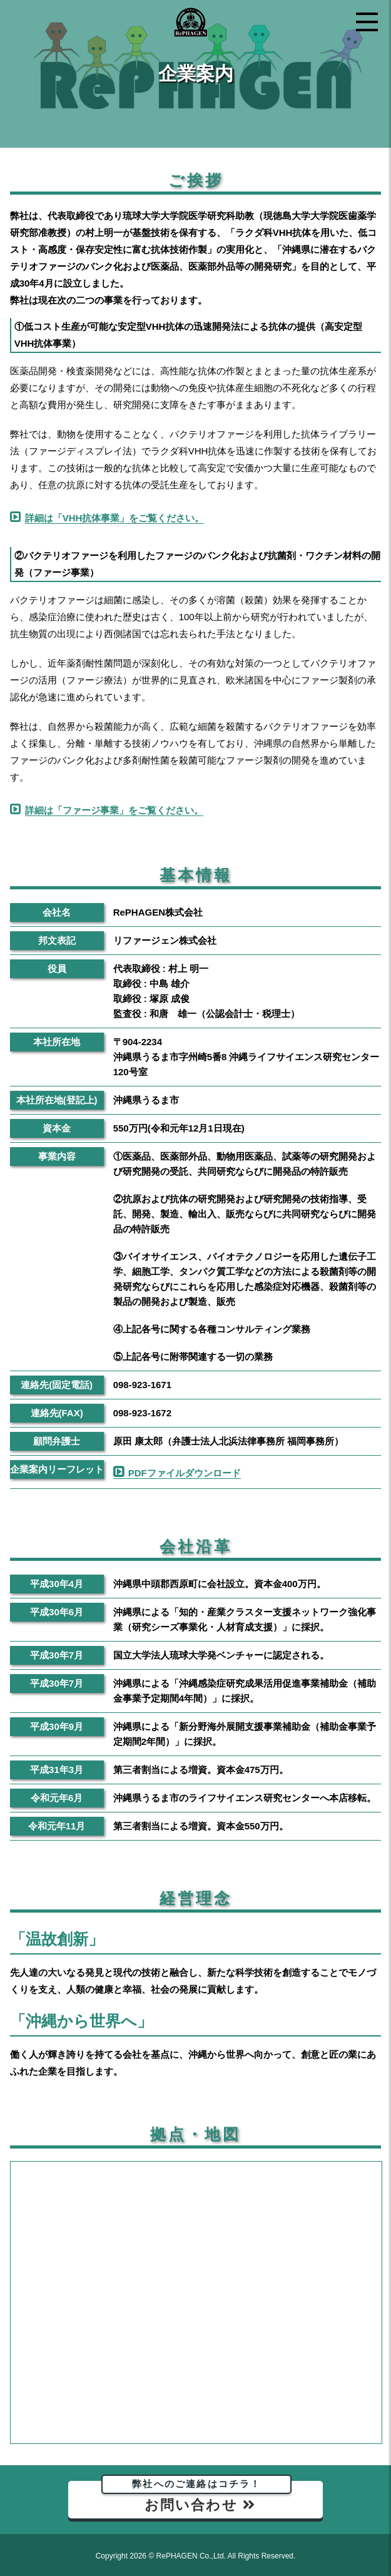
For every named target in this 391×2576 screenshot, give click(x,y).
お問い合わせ (197, 2497)
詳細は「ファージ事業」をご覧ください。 (114, 810)
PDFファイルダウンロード (184, 1473)
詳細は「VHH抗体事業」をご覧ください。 (115, 518)
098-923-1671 (142, 1384)
